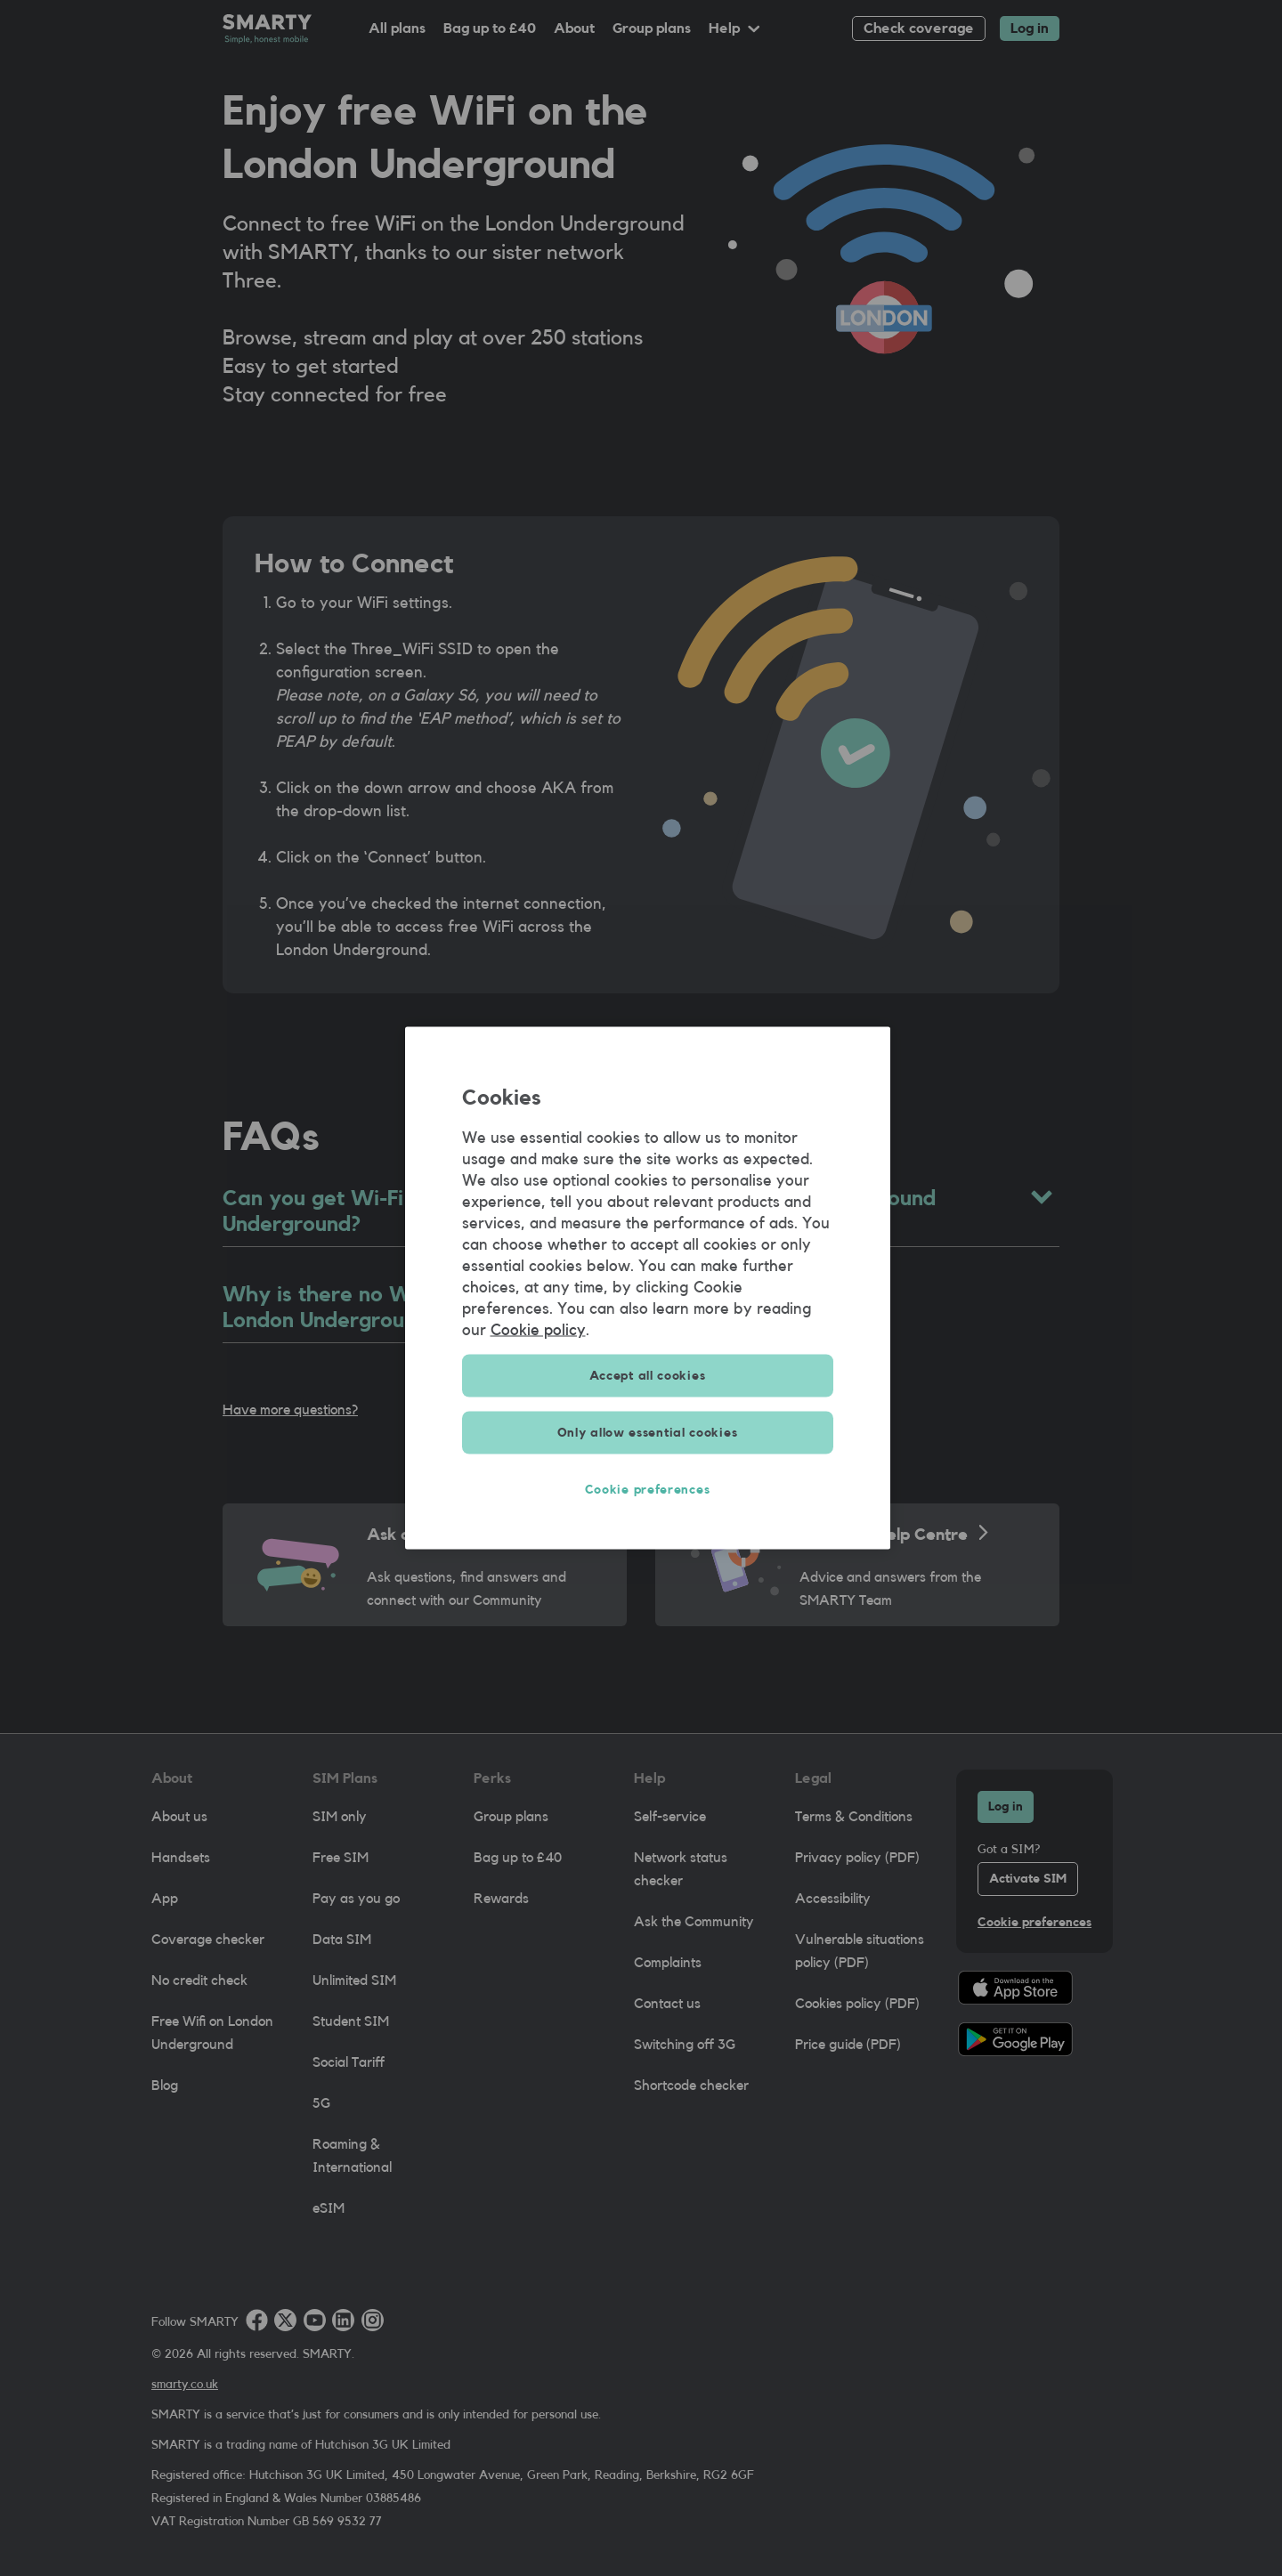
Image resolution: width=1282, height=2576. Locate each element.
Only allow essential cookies (647, 1433)
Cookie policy (538, 1330)
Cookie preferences (647, 1490)
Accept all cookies (647, 1376)
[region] (647, 1288)
